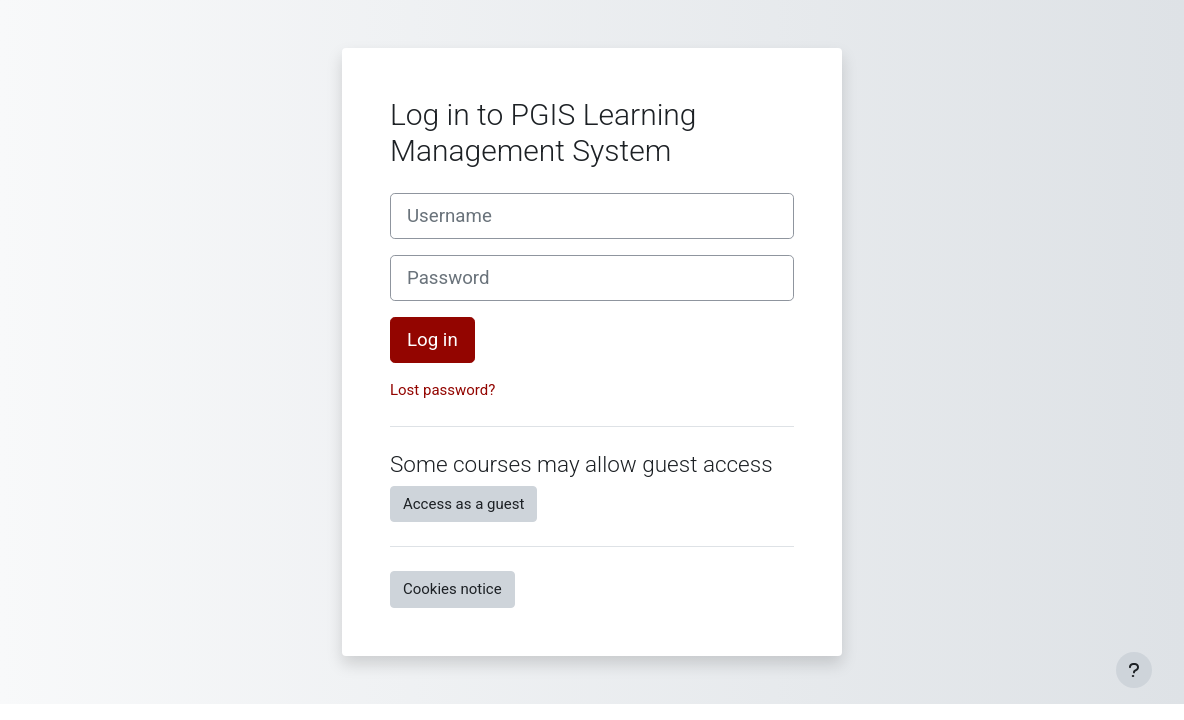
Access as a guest (463, 504)
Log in (432, 340)
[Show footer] (1134, 670)
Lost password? (442, 390)
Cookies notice (452, 589)
